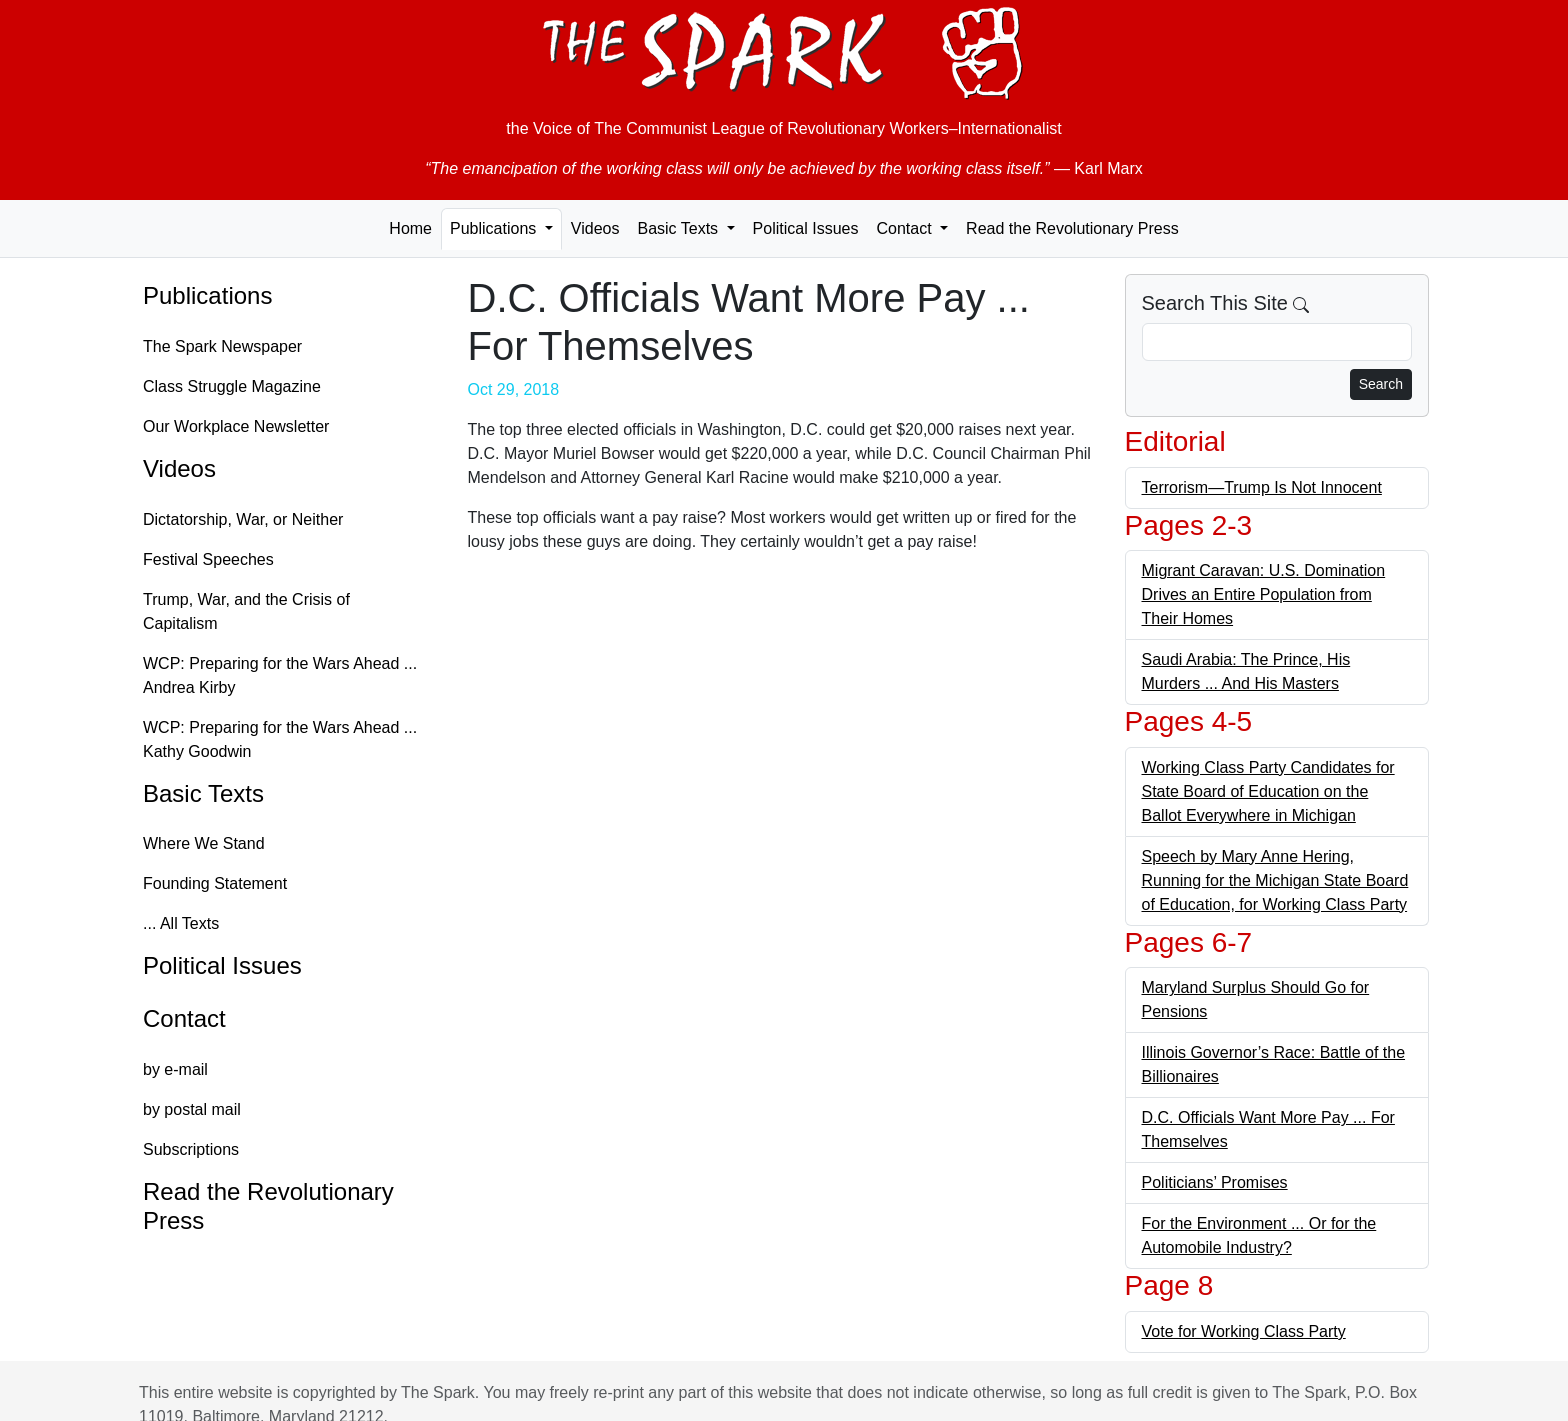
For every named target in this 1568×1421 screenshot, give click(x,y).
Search (1381, 384)
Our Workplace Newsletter (236, 426)
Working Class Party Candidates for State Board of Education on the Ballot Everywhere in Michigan (1268, 791)
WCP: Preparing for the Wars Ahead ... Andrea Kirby (280, 675)
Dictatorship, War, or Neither (243, 519)
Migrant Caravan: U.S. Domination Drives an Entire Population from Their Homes (1264, 594)
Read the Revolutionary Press (1072, 228)
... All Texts (181, 923)
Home (410, 228)
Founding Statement (215, 883)
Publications (207, 295)
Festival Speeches (208, 559)
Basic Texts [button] (679, 228)
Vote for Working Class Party (1244, 1331)
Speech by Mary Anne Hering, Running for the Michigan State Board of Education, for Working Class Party (1275, 880)
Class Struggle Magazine (232, 386)
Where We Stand (204, 843)
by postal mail (192, 1109)
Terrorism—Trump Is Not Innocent (1262, 487)
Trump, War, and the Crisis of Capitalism (246, 611)
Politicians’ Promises (1215, 1182)
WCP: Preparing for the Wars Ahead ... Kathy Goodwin (280, 739)
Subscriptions (191, 1149)
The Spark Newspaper (222, 346)
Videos (595, 228)
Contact (184, 1018)
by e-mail (175, 1069)
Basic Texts (203, 793)
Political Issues (806, 228)
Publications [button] (495, 228)
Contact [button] (906, 228)
